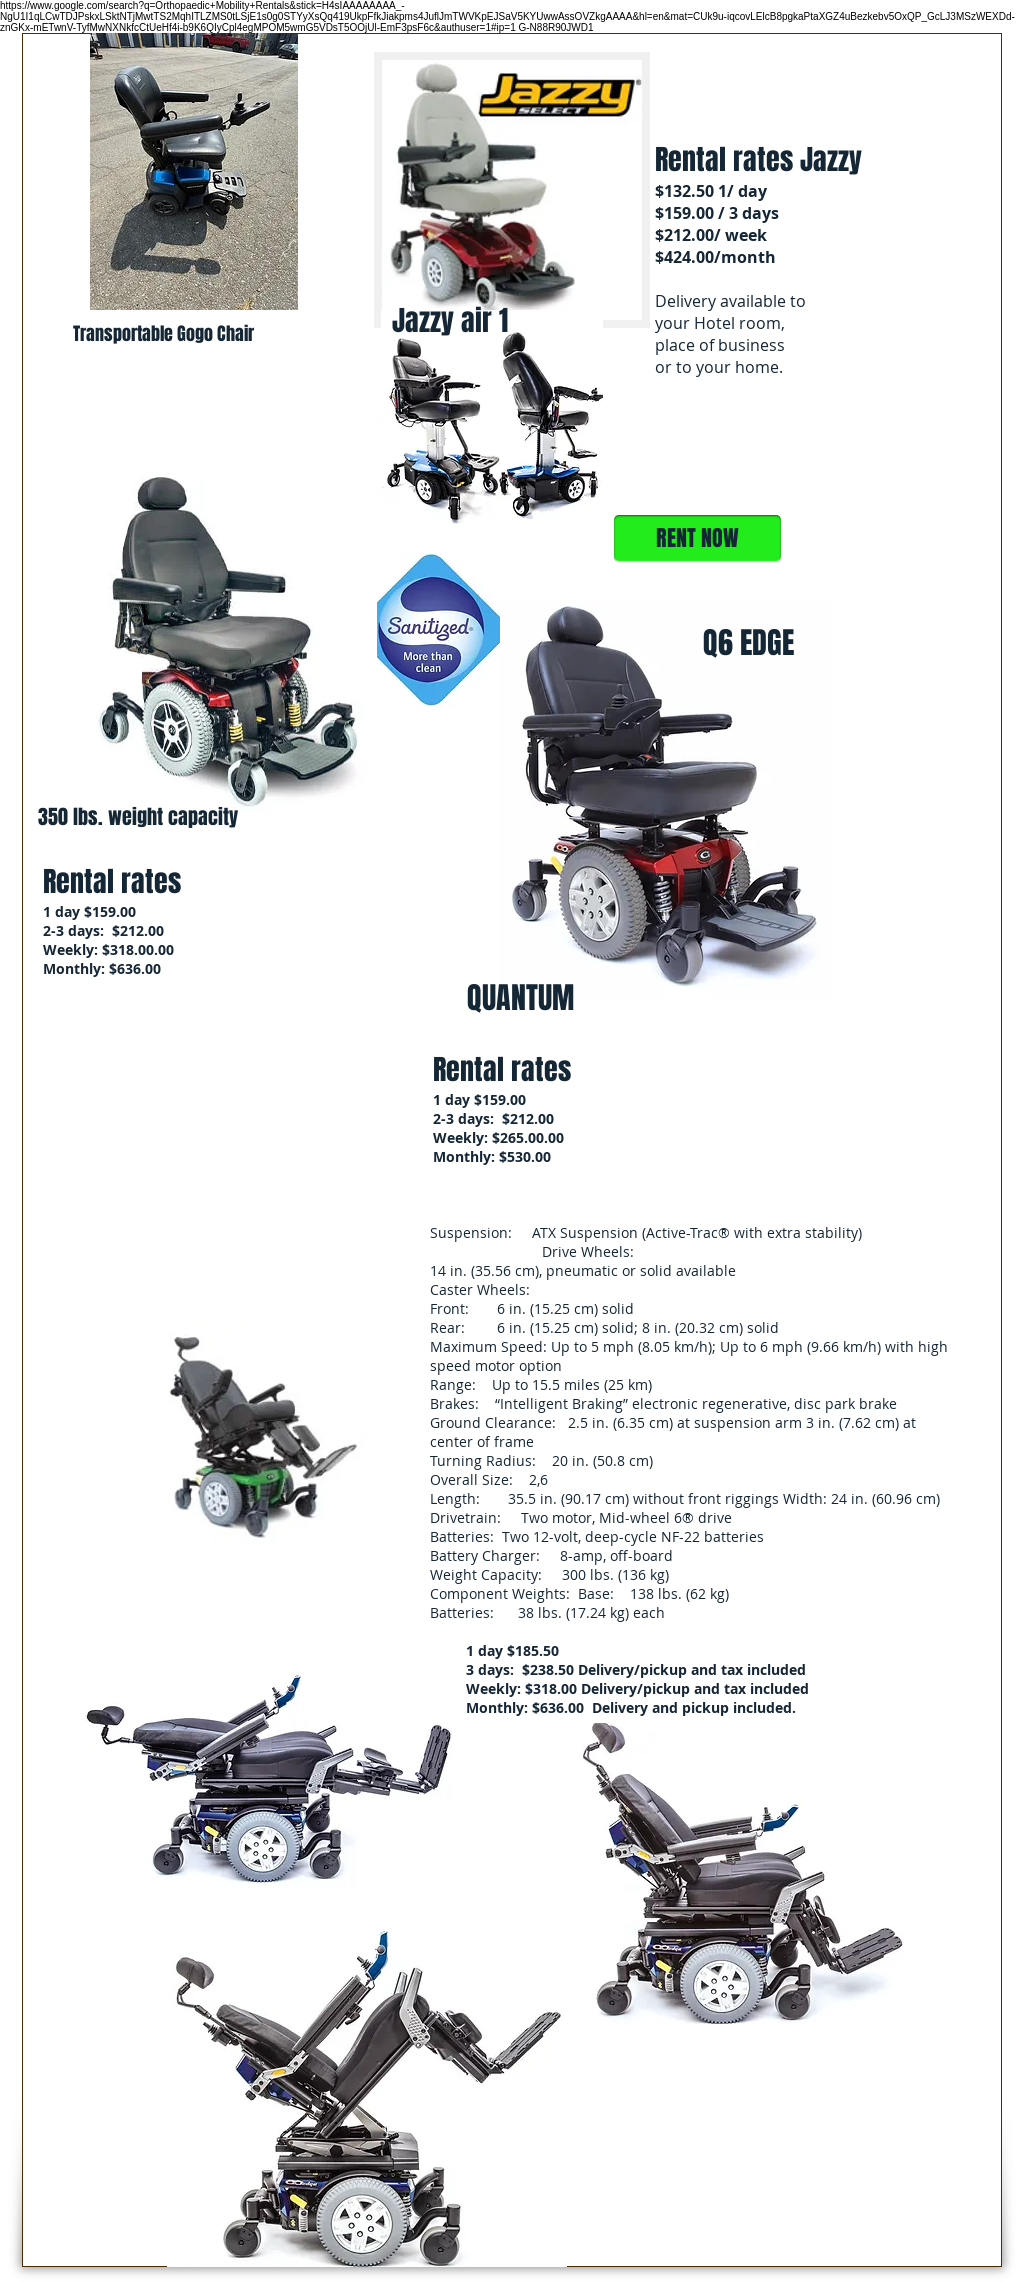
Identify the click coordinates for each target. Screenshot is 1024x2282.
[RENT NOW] (697, 538)
